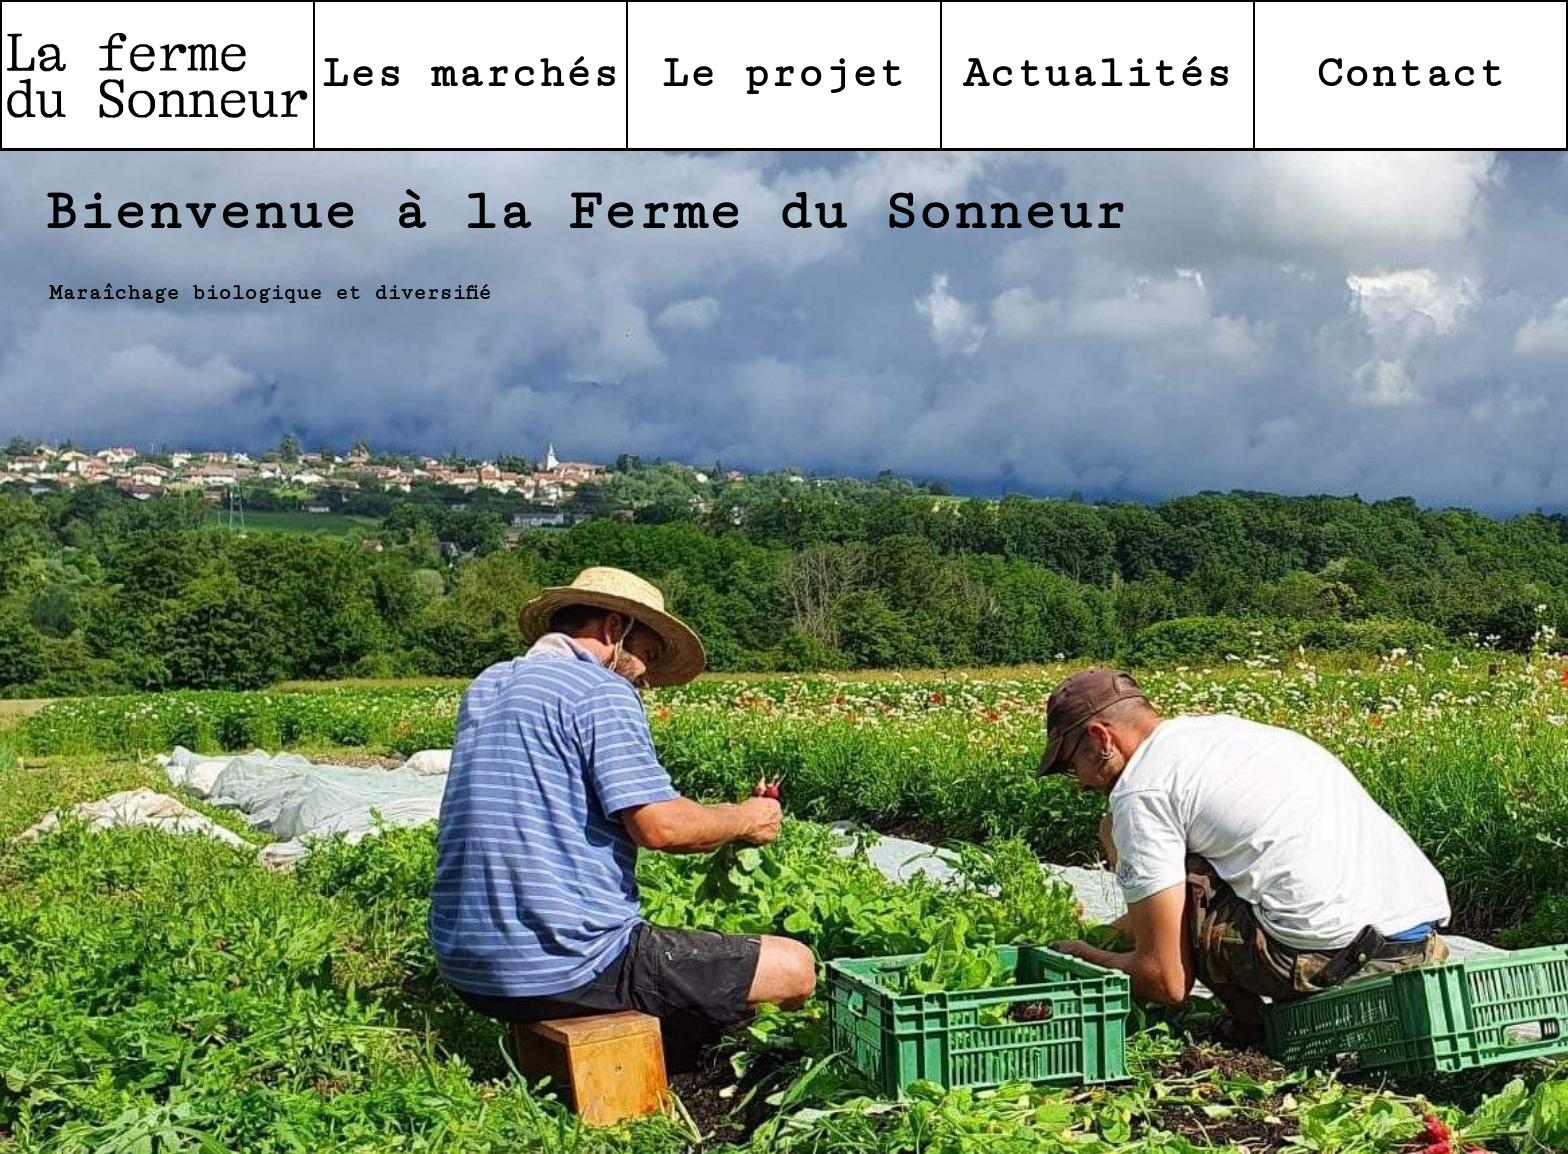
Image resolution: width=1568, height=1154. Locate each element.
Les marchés (470, 74)
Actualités (1097, 74)
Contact (1410, 74)
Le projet (783, 74)
